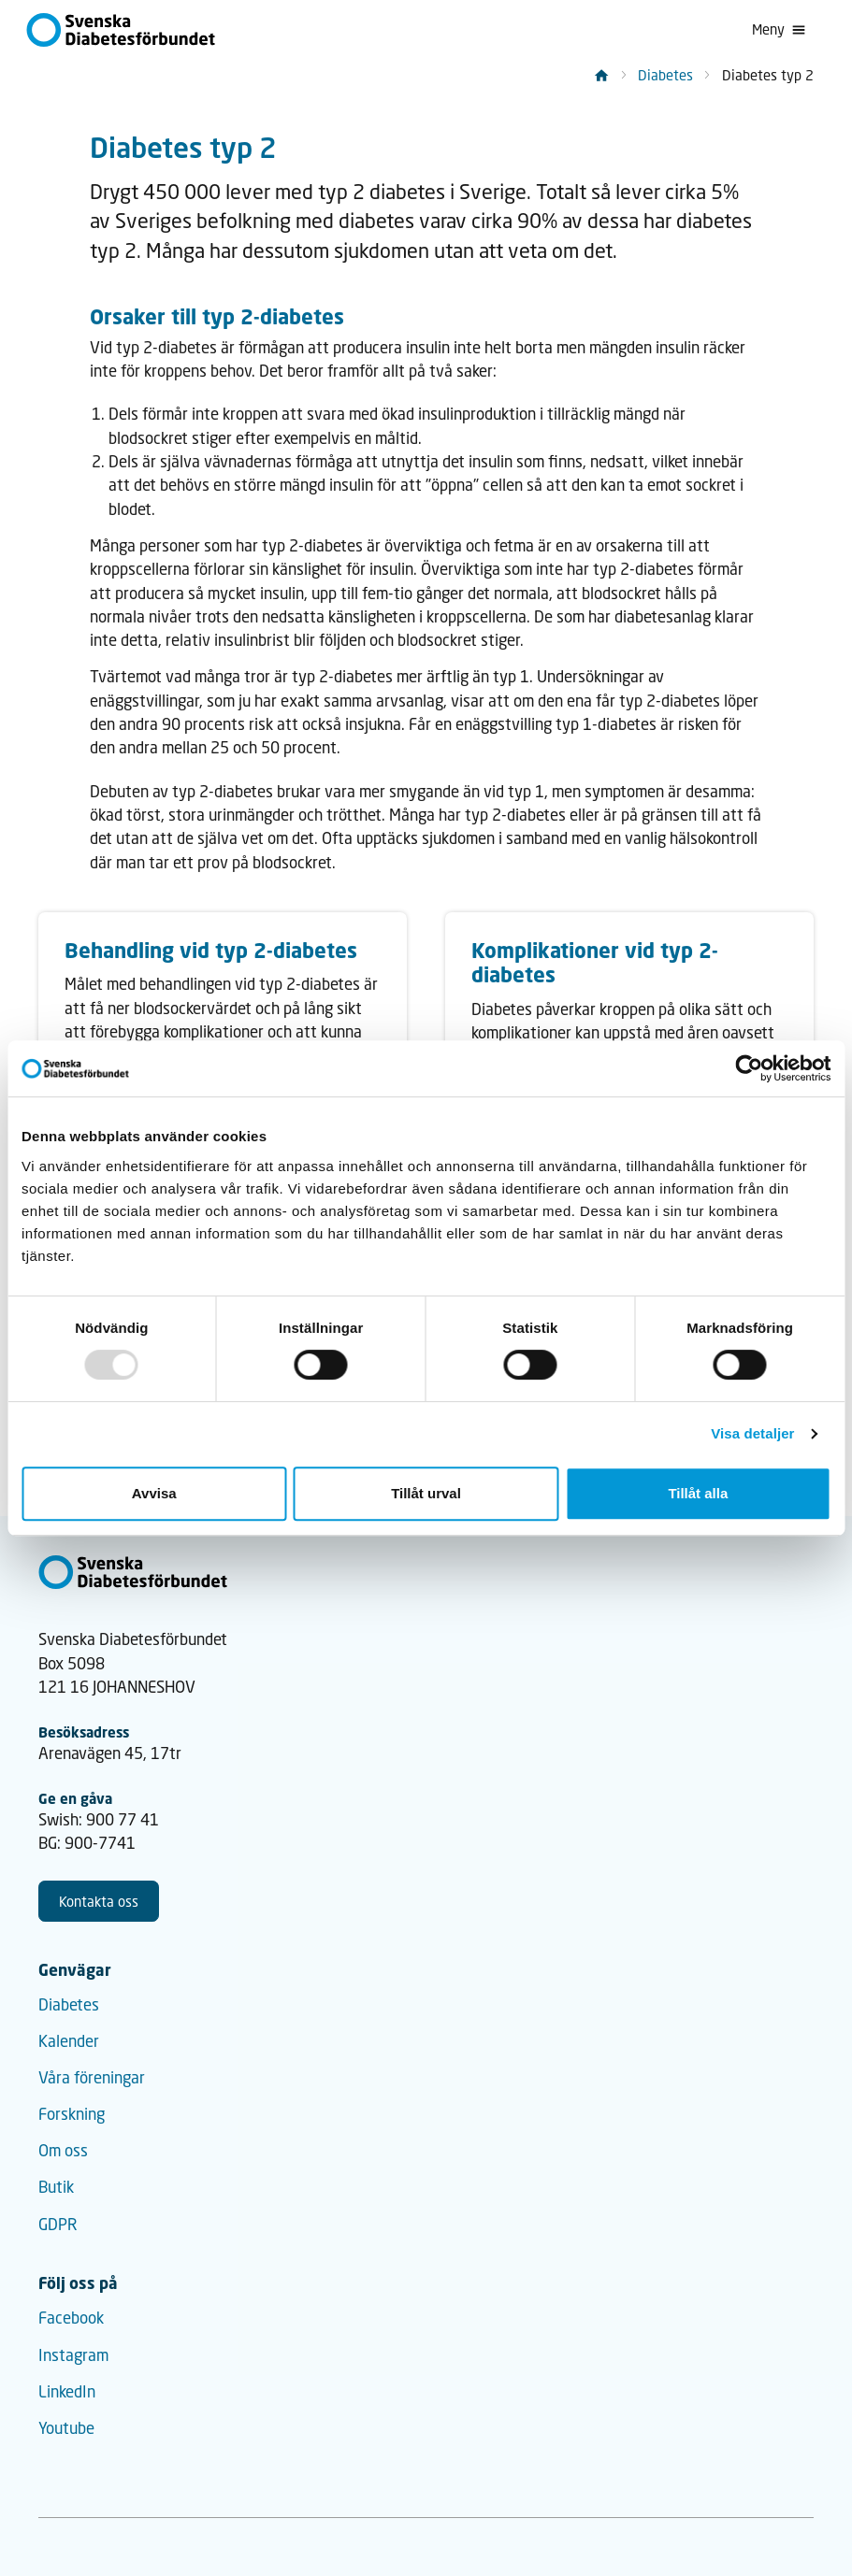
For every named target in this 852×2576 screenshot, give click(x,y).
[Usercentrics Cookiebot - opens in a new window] (748, 1068)
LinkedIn (66, 2391)
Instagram (73, 2355)
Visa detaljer (752, 1433)
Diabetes (665, 74)
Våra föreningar (91, 2077)
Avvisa (154, 1493)
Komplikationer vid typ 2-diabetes (594, 962)
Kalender (68, 2041)
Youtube (66, 2428)
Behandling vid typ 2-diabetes (211, 950)
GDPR (58, 2224)
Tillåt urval (426, 1493)
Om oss (63, 2150)
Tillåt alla (698, 1493)
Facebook (71, 2317)
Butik (56, 2187)
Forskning (71, 2114)
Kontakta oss (98, 1901)
